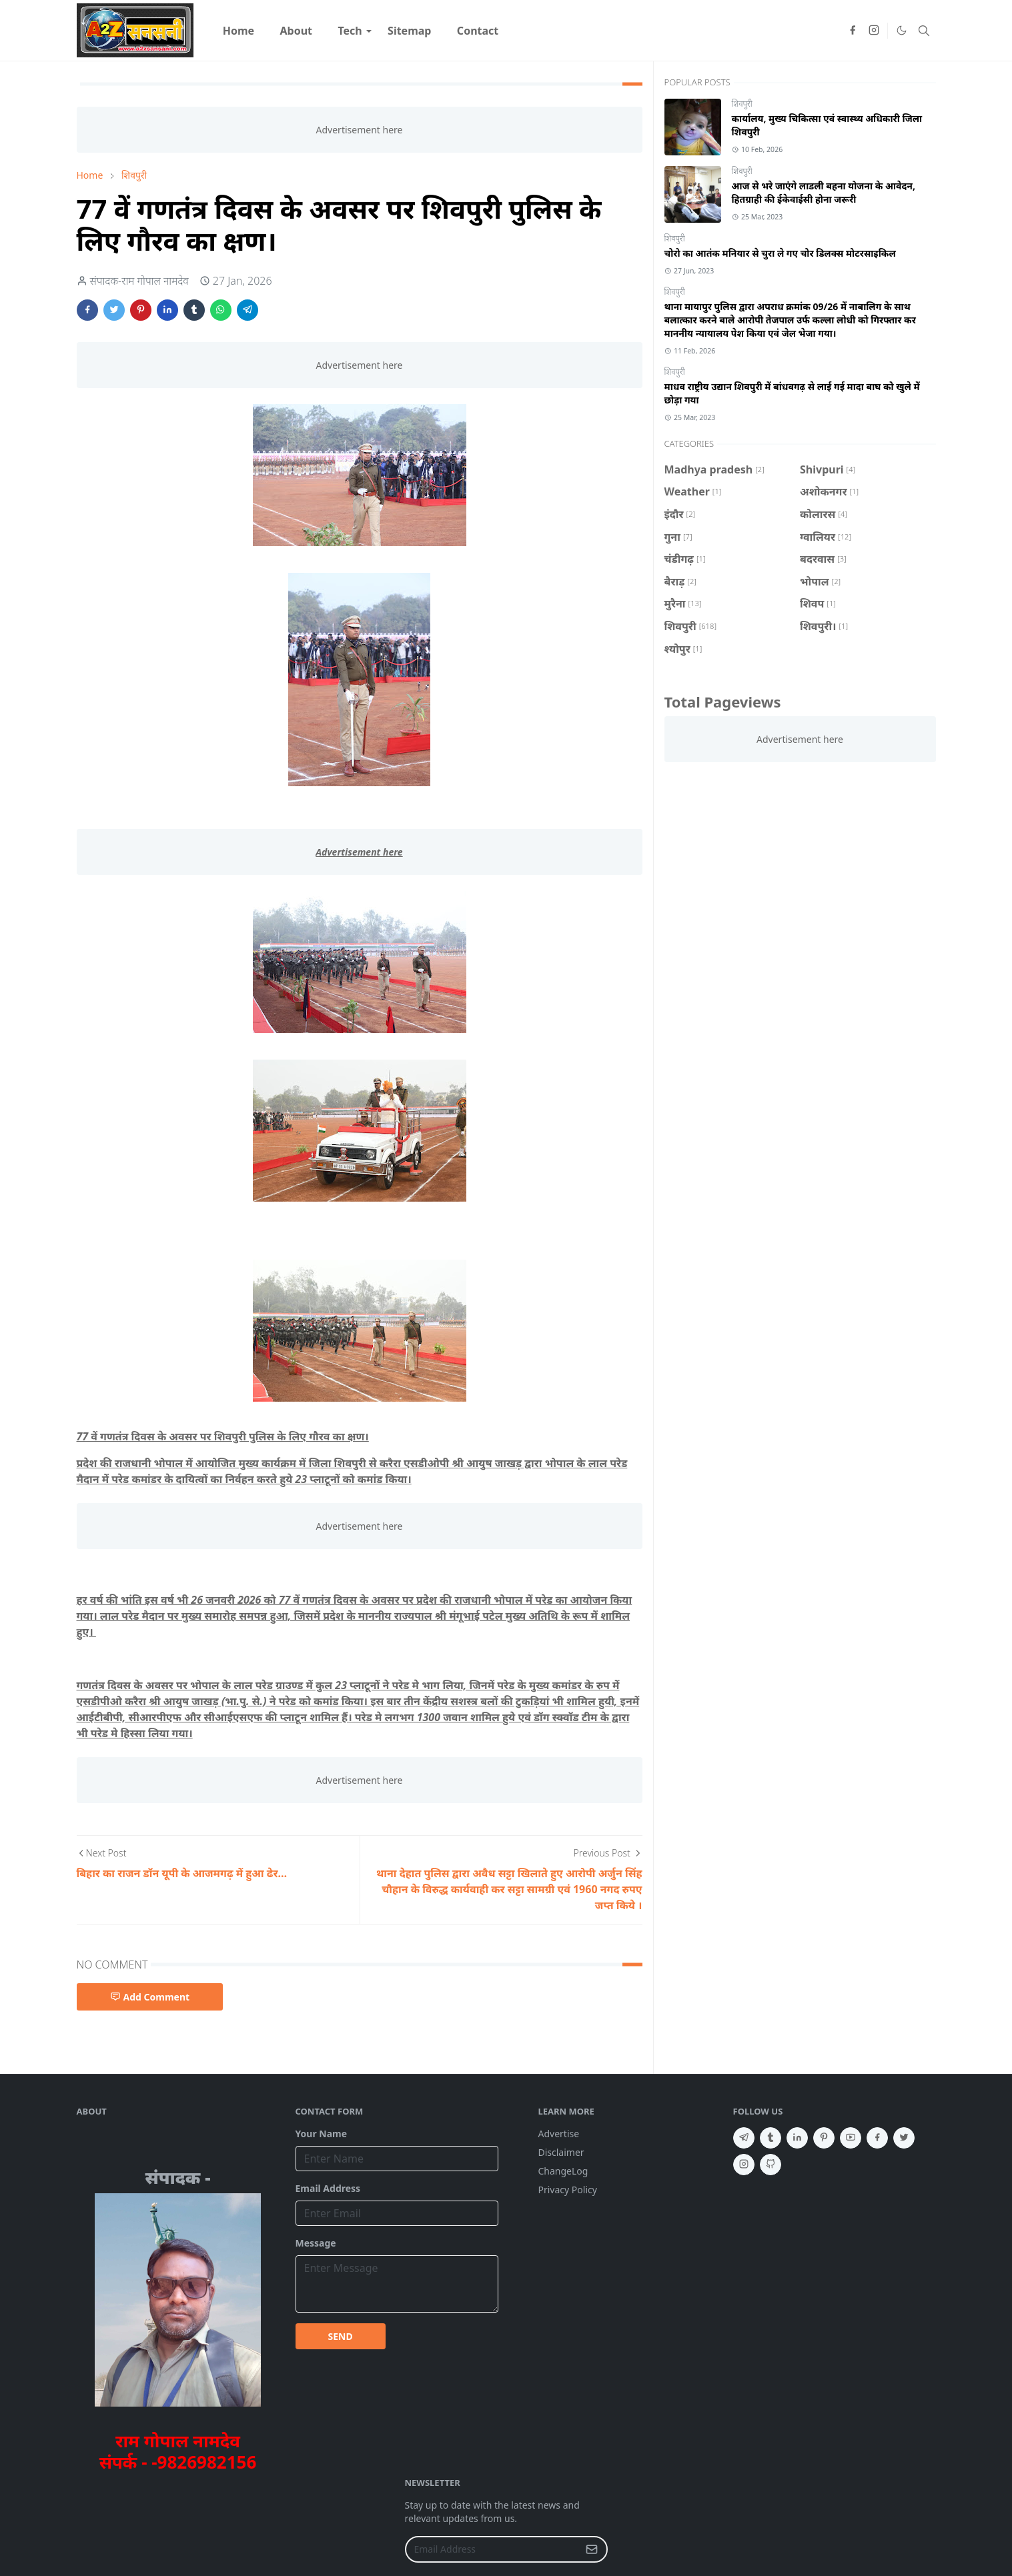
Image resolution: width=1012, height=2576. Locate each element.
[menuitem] (239, 31)
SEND (340, 2336)
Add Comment (150, 1997)
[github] (770, 2164)
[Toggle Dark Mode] (901, 30)
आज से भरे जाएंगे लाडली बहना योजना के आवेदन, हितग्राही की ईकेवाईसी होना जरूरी (823, 192)
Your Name (322, 2133)
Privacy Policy (567, 2189)
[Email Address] (492, 2549)
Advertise (559, 2133)
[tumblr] (770, 2138)
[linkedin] (797, 2138)
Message (316, 2243)
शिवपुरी (742, 103)
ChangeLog (563, 2171)
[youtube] (850, 2138)
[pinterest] (824, 2138)
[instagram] (874, 31)
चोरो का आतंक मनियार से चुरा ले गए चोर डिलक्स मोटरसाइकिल (780, 253)
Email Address (328, 2188)
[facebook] (852, 31)
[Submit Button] (591, 2549)
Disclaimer (561, 2152)
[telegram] (743, 2138)
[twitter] (904, 2138)
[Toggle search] (924, 31)
